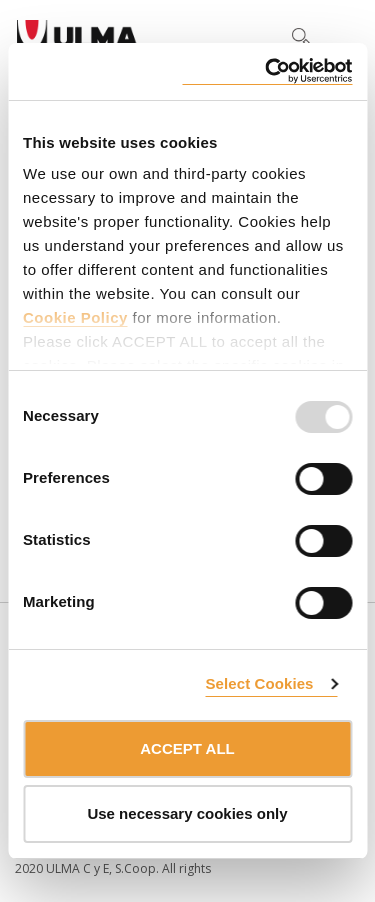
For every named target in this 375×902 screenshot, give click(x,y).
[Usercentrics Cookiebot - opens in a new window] (267, 71)
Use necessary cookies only (187, 813)
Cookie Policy (75, 317)
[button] (259, 36)
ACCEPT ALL (187, 748)
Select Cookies (259, 683)
